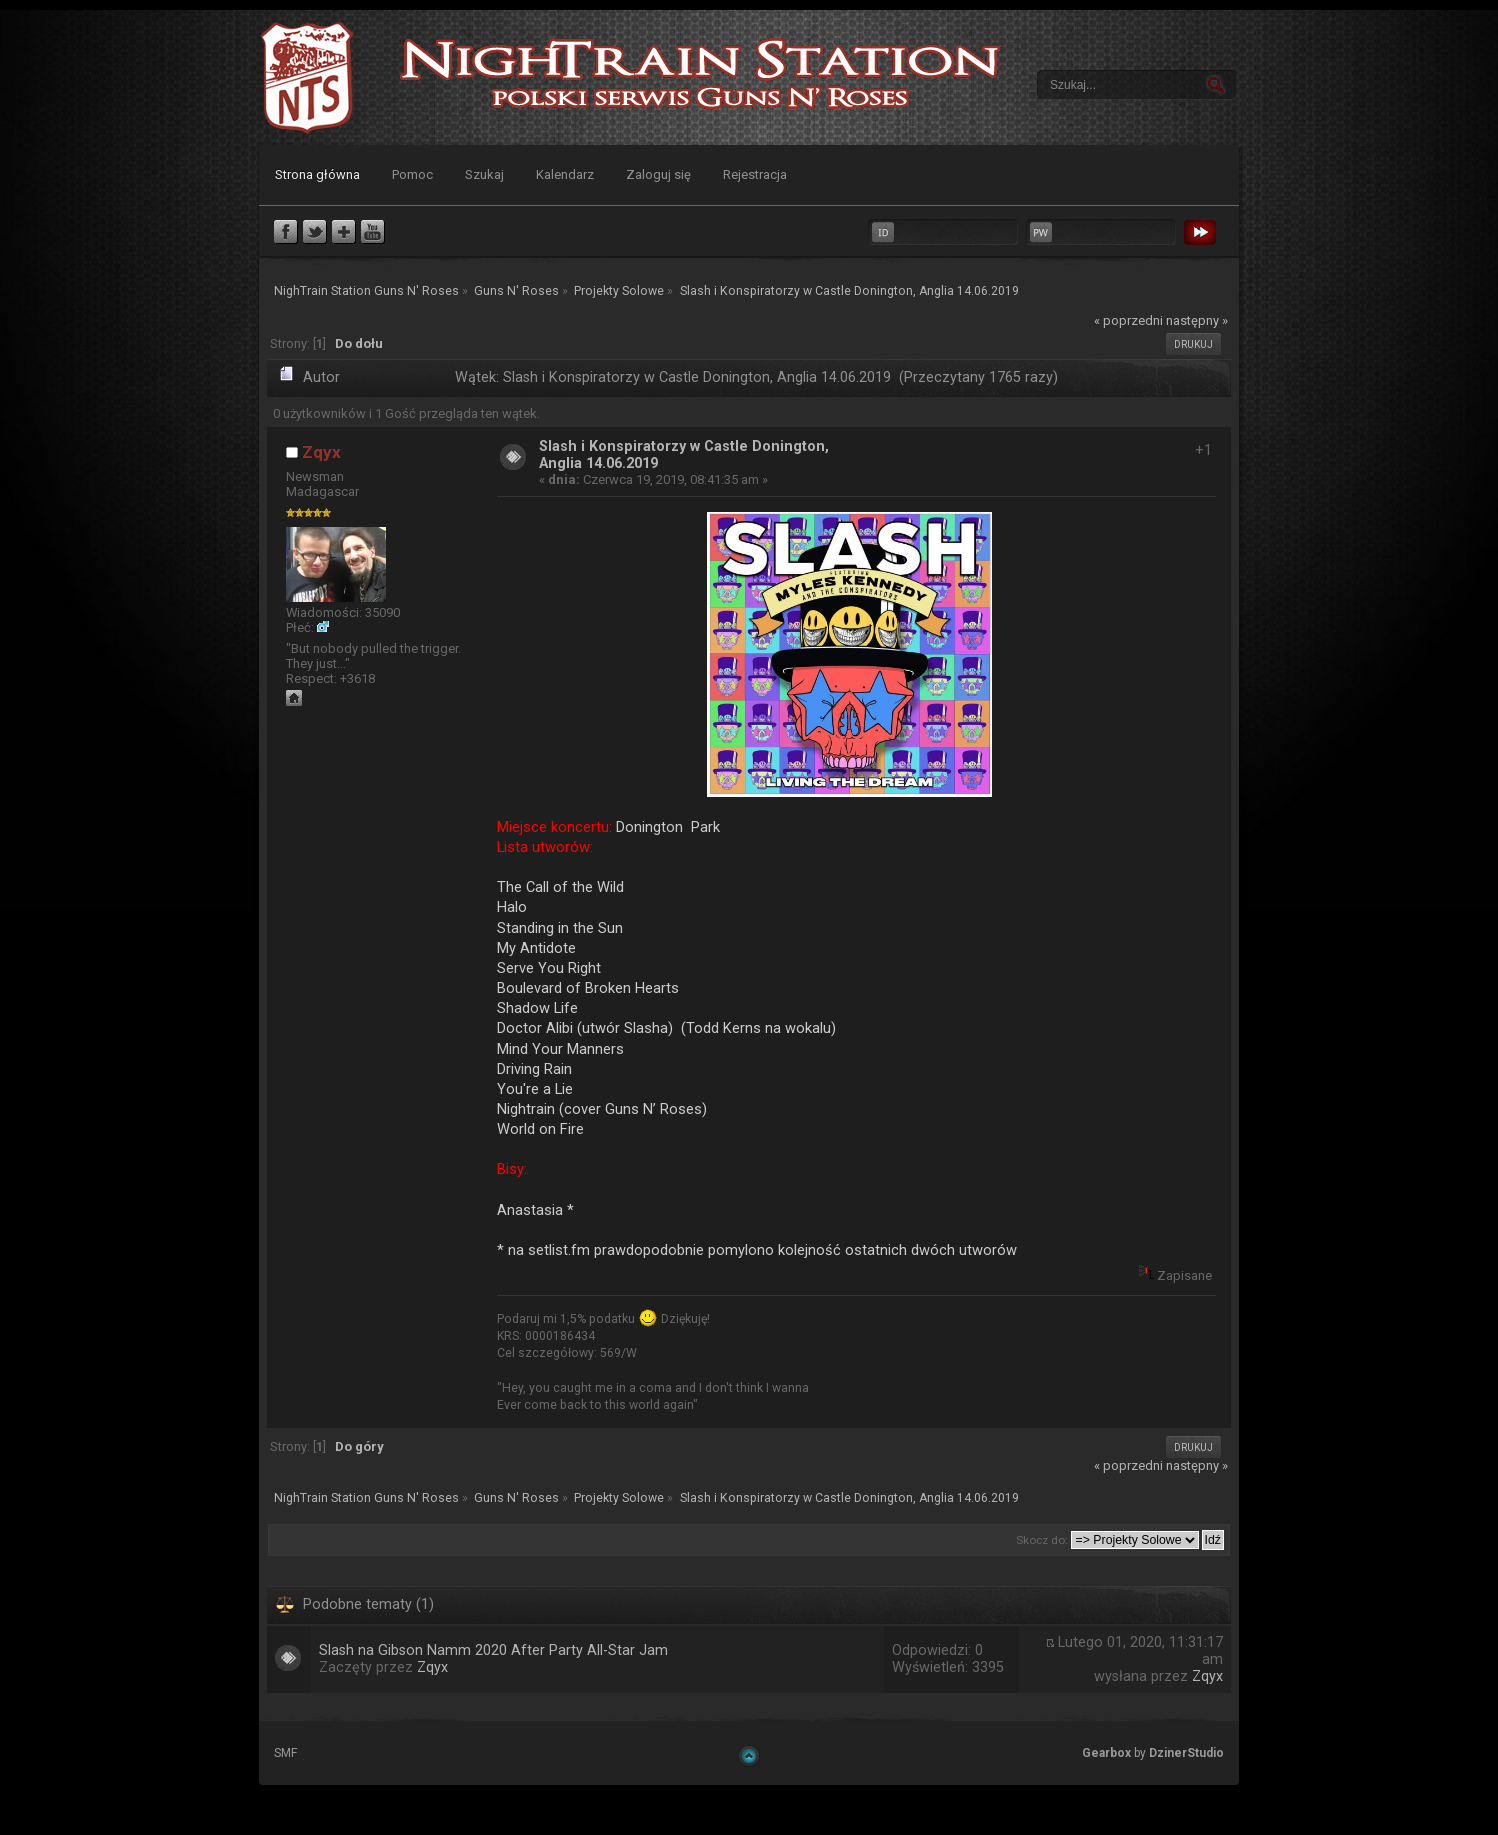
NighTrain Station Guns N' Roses (307, 77)
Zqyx (321, 452)
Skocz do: (1042, 1540)
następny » (1197, 320)
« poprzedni (1128, 320)
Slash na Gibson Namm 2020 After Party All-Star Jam (493, 1650)
